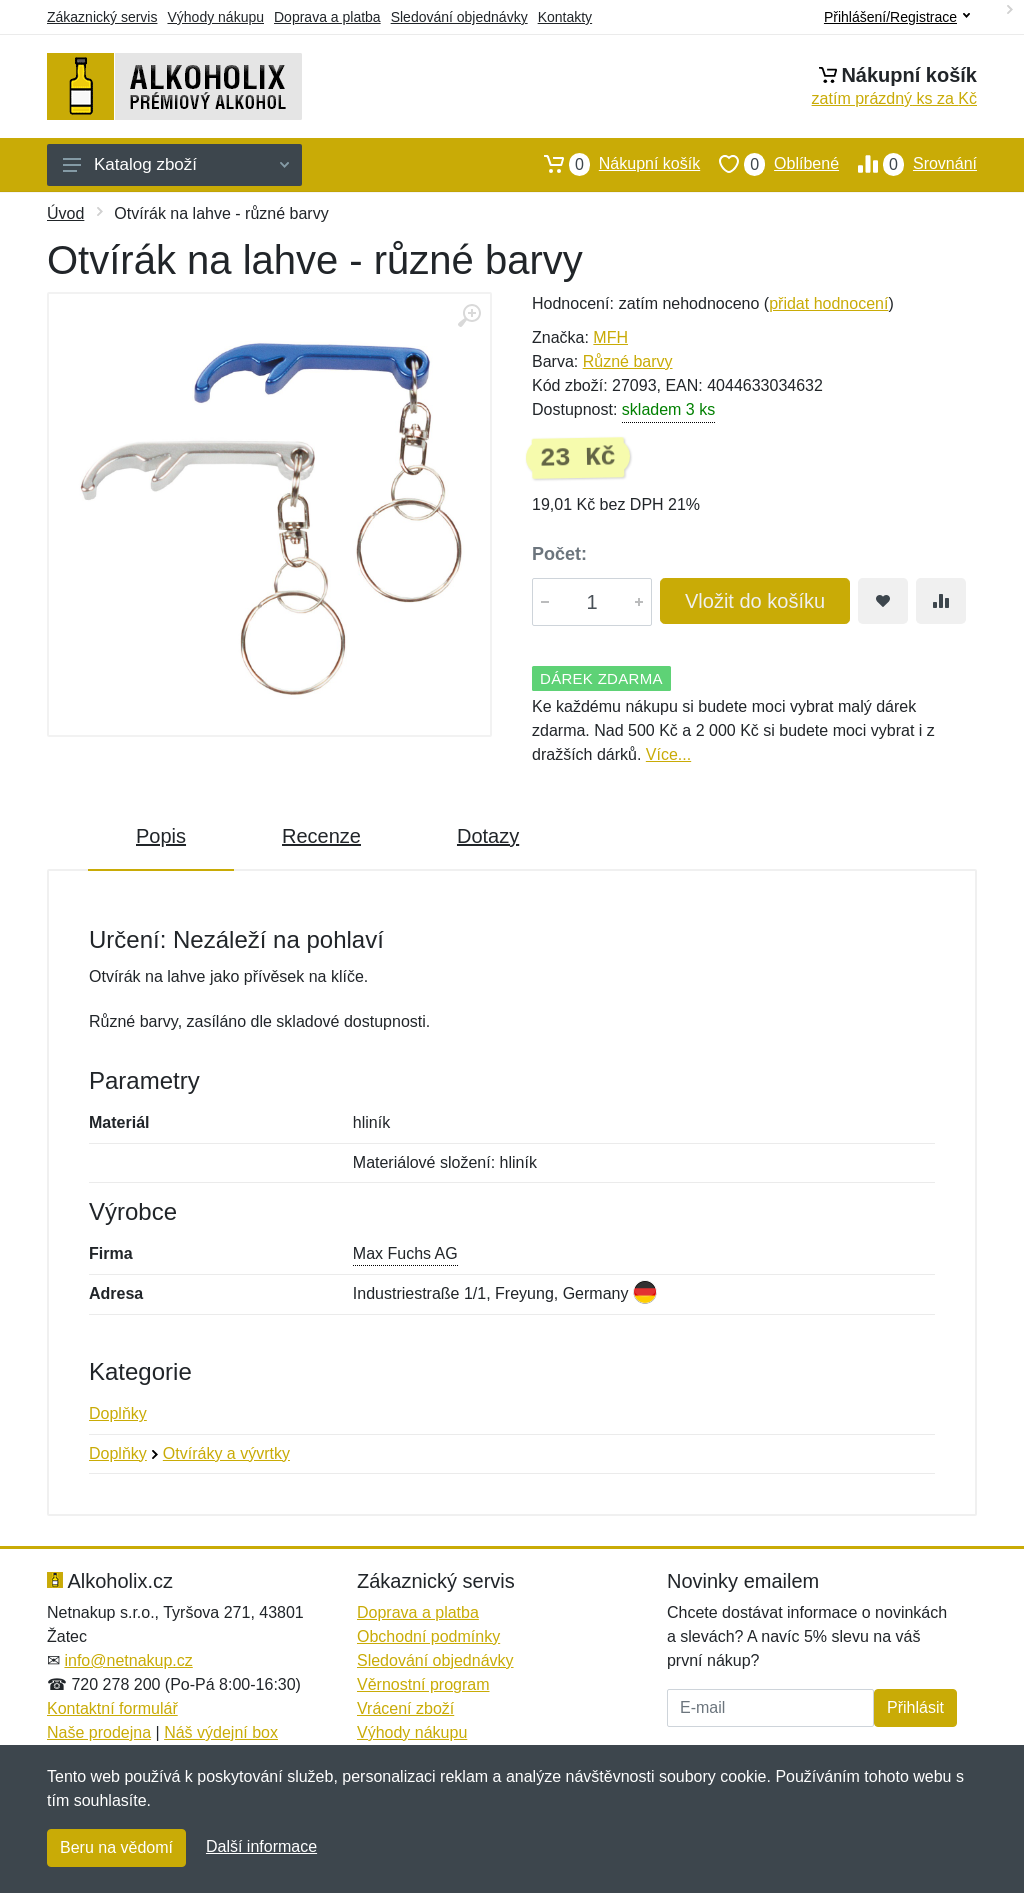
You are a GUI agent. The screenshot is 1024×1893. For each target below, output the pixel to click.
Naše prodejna (99, 1732)
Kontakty (565, 17)
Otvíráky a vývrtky (226, 1453)
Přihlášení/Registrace (897, 17)
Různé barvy (628, 361)
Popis (161, 836)
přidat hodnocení (828, 303)
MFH (610, 337)
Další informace (261, 1846)
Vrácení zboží (405, 1708)
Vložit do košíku (755, 601)
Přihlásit (915, 1707)
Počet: (559, 554)
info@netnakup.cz (128, 1660)
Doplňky (118, 1413)
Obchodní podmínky (428, 1636)
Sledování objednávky (459, 17)
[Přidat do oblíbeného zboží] (883, 601)
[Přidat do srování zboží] (941, 601)
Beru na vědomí (116, 1847)
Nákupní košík (612, 164)
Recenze (321, 836)
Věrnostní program (423, 1684)
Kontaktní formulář (112, 1708)
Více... (668, 754)
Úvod (65, 213)
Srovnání (908, 164)
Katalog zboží (176, 164)
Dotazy (488, 836)
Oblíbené (769, 164)
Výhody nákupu (215, 17)
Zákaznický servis (102, 17)
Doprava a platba (327, 17)
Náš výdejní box (221, 1732)
